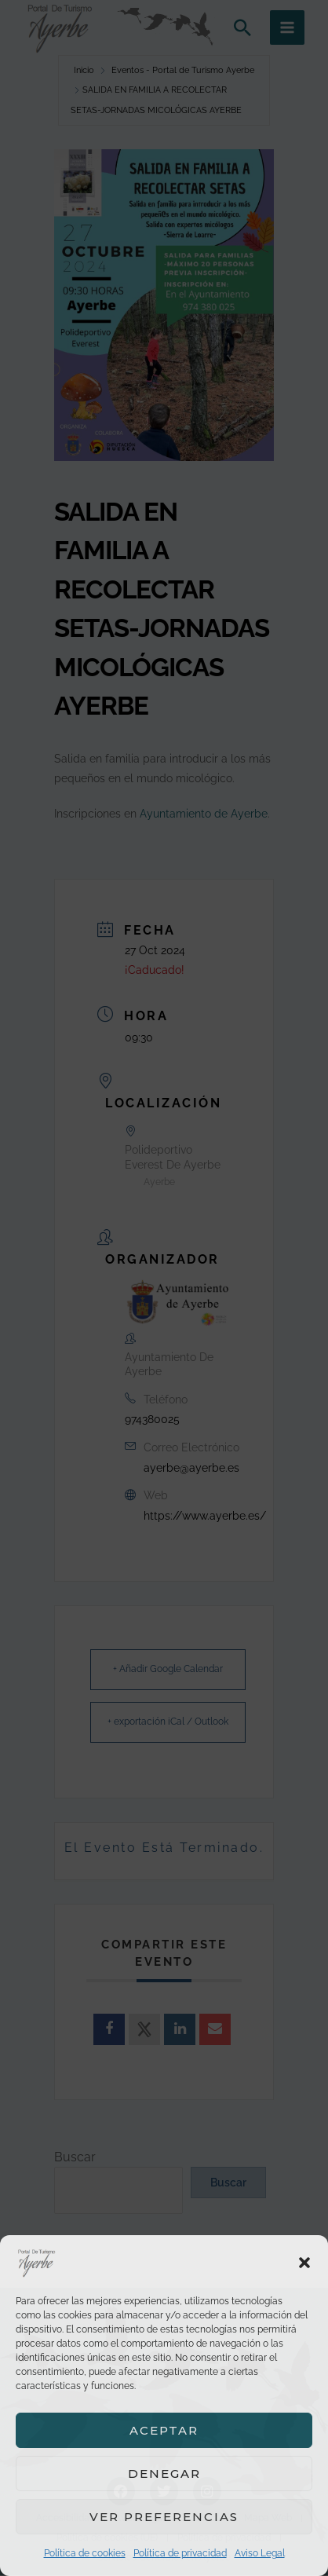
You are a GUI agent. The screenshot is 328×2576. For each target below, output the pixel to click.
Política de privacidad (180, 2553)
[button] (304, 2262)
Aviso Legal (260, 2553)
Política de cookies (85, 2553)
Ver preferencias (164, 2516)
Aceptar (164, 2430)
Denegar (164, 2473)
